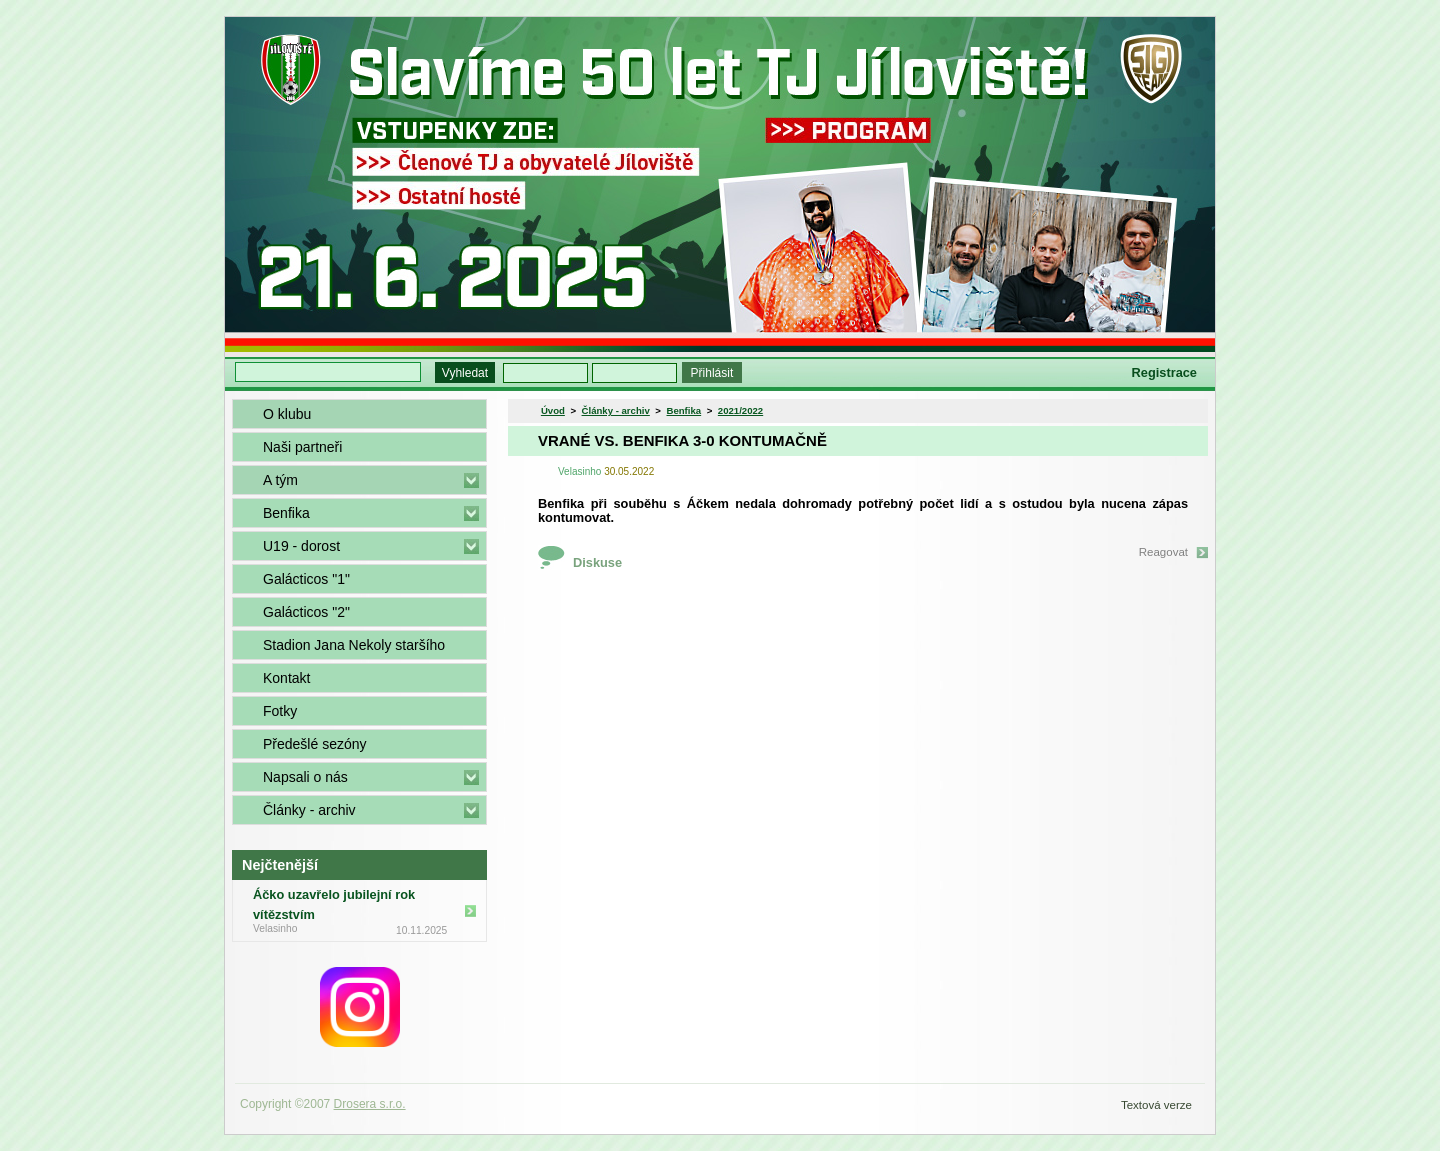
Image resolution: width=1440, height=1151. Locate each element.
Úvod (553, 410)
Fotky (280, 711)
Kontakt (286, 678)
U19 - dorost (301, 546)
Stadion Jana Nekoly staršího (354, 645)
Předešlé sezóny (315, 744)
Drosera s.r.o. (370, 1104)
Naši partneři (302, 447)
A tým (280, 480)
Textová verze (1156, 1105)
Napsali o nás (305, 777)
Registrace (1164, 372)
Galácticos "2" (306, 612)
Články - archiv (309, 810)
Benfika (286, 513)
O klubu (287, 414)
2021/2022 (740, 410)
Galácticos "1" (306, 579)
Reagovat (1163, 552)
